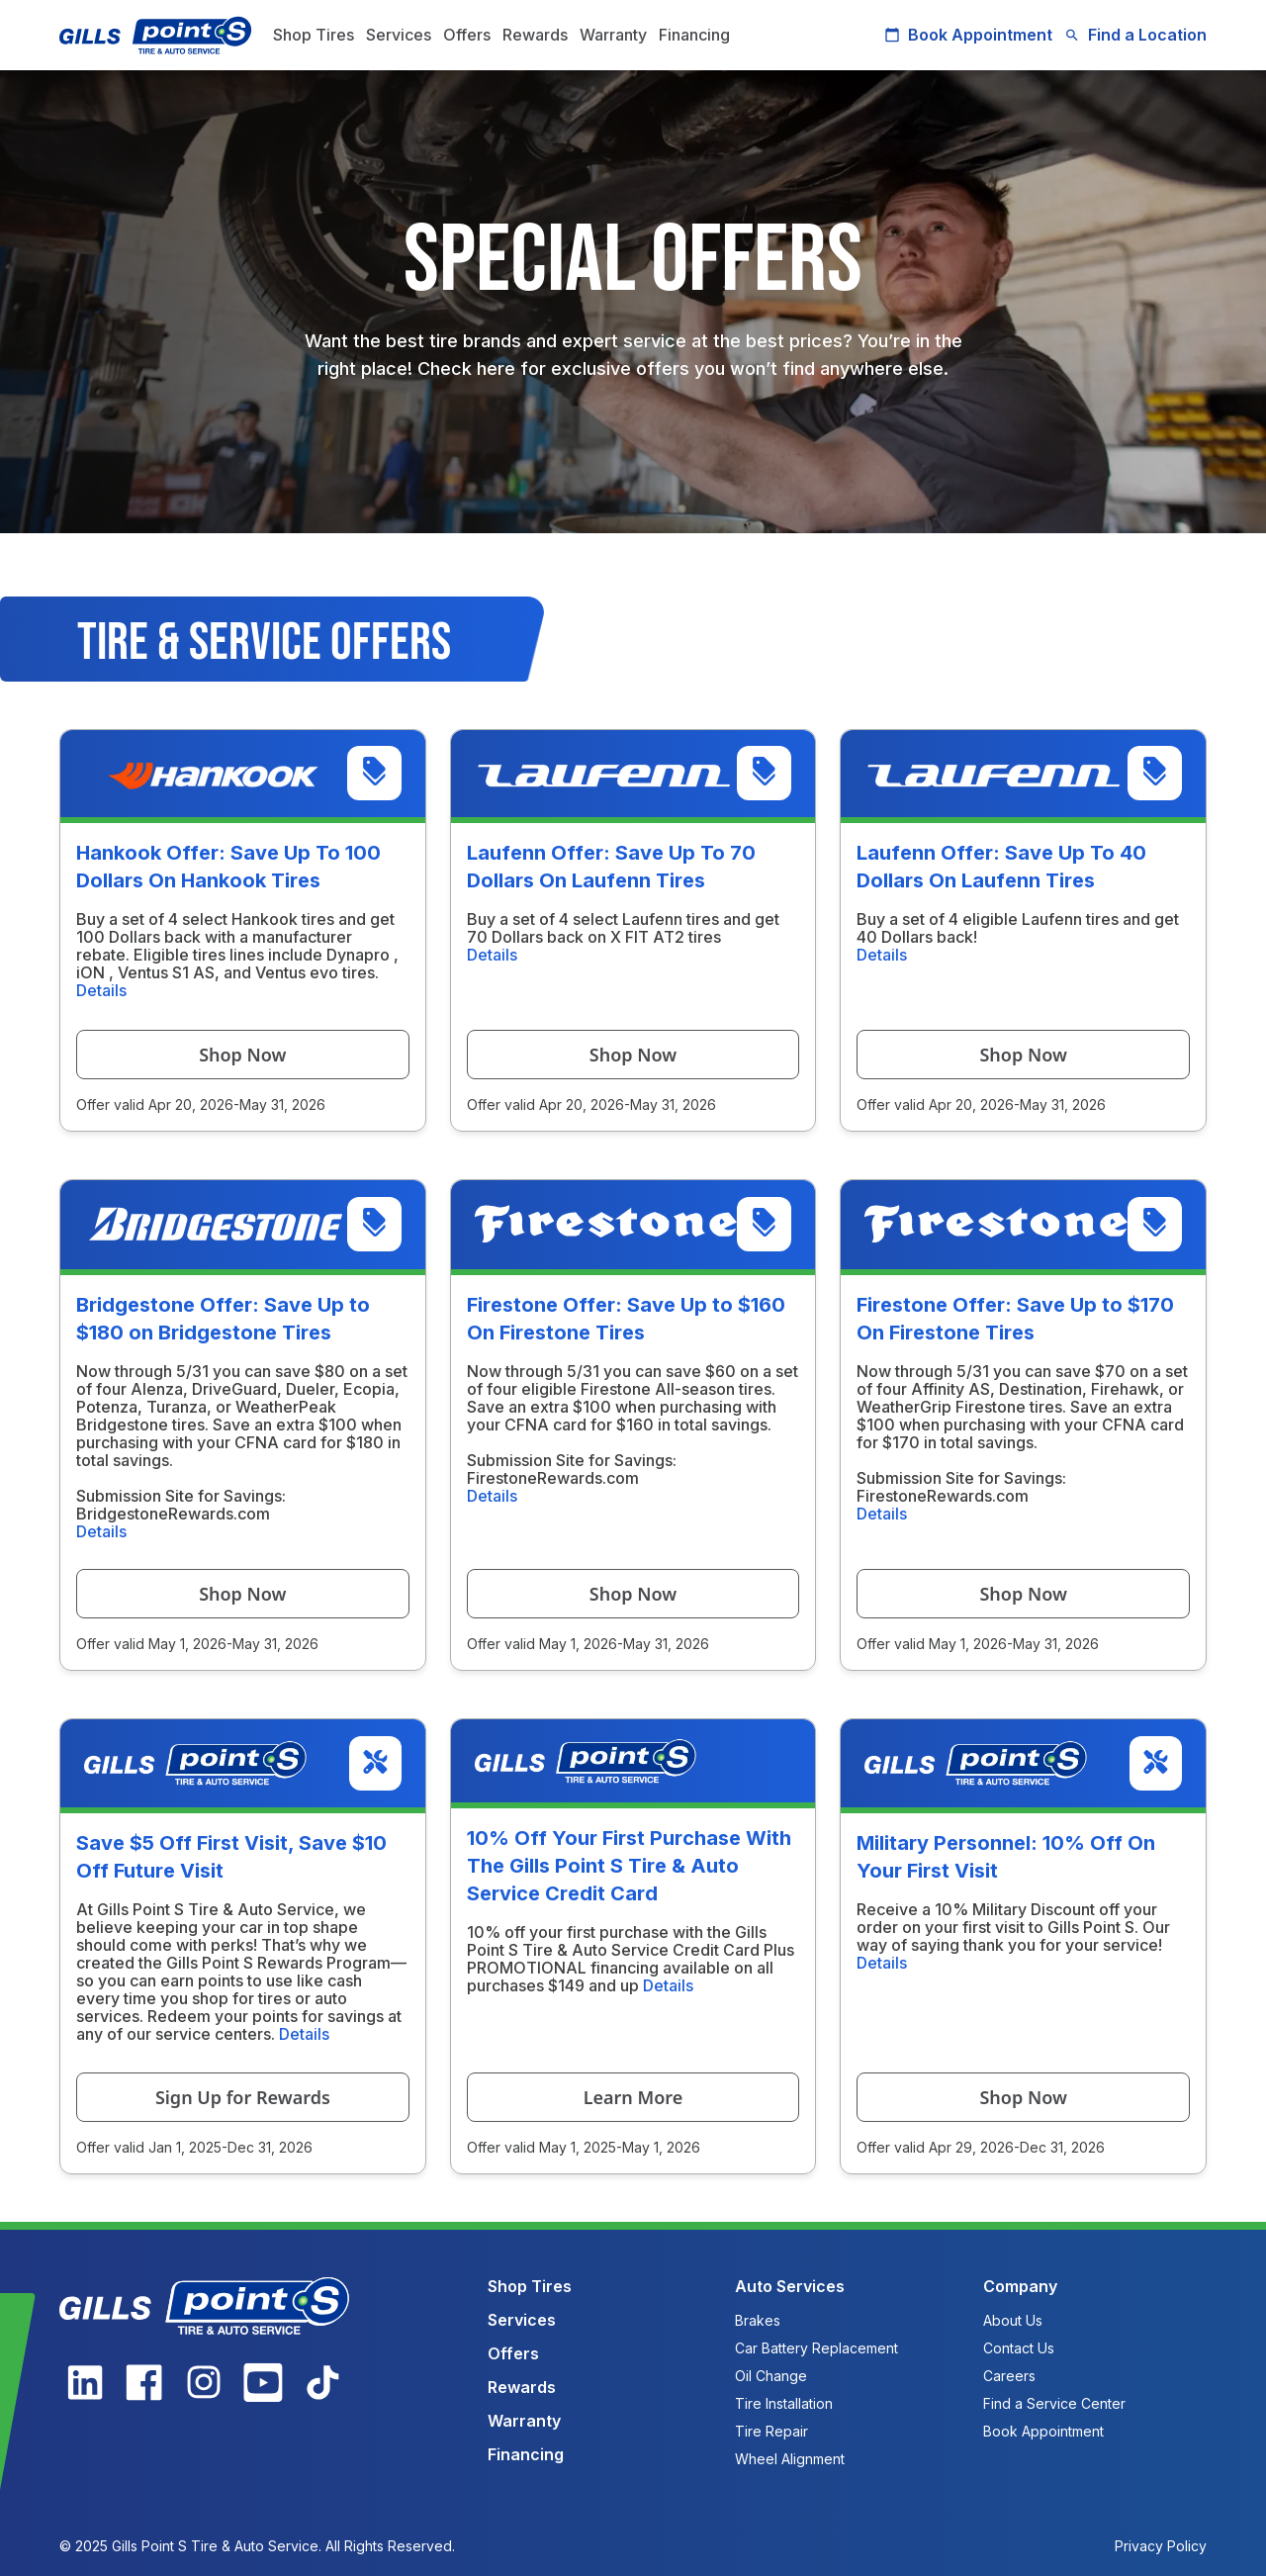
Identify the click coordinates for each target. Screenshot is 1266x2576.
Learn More (633, 2097)
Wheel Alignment (790, 2458)
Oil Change (771, 2375)
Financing (694, 35)
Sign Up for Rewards (242, 2097)
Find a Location (1135, 34)
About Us (1012, 2320)
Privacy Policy (1161, 2545)
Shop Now (242, 1054)
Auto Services (790, 2286)
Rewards (535, 35)
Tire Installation (784, 2403)
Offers (467, 35)
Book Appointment (968, 34)
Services (398, 35)
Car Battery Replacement (816, 2348)
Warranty (613, 35)
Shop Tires (313, 35)
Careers (1009, 2375)
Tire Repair (771, 2431)
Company (1020, 2286)
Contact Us (1018, 2348)
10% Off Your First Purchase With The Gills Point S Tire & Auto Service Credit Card (629, 1865)
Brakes (757, 2320)
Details (101, 990)
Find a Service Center (1054, 2403)
